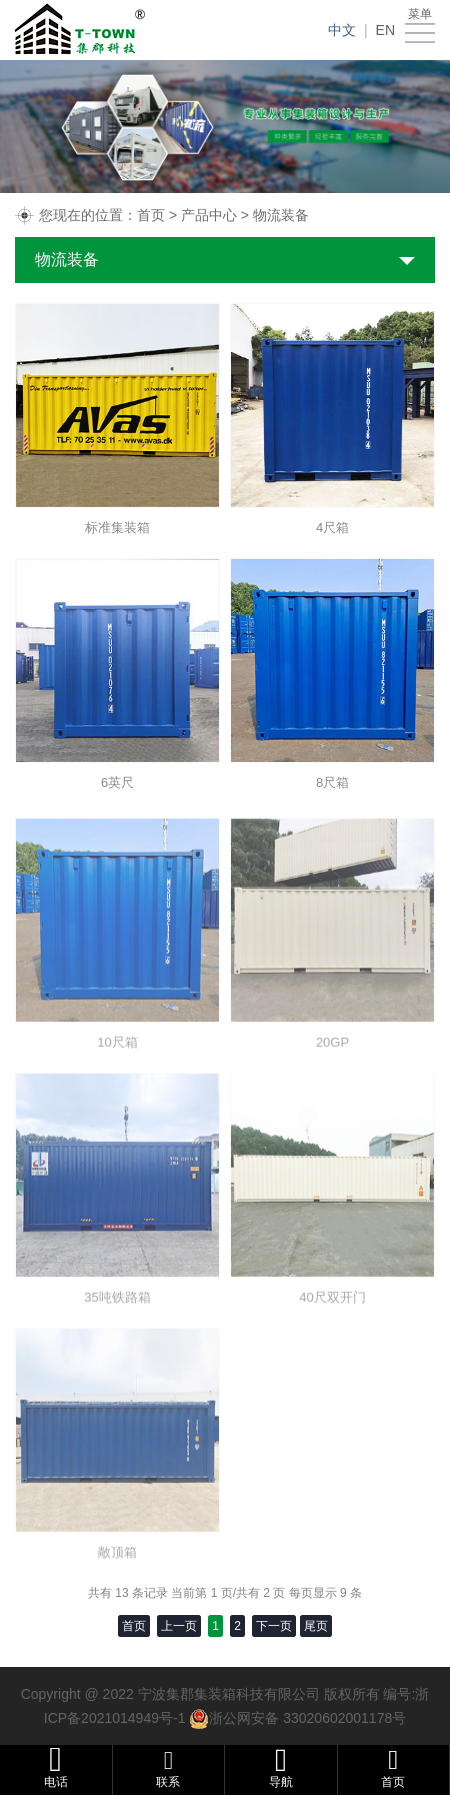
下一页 (274, 1626)
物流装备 (281, 215)
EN (385, 30)
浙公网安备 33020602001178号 (307, 1718)
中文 (342, 30)
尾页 (316, 1626)
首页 (151, 215)
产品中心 (209, 215)
